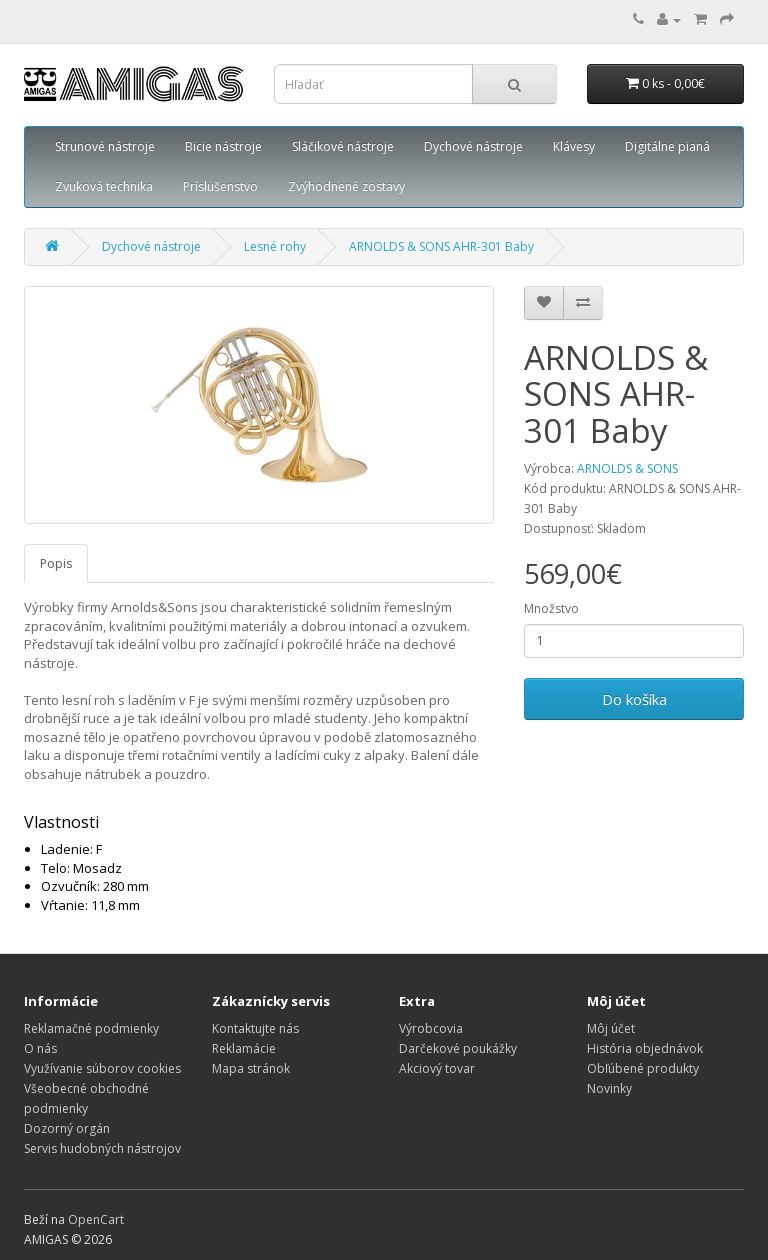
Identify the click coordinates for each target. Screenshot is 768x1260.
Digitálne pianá (667, 146)
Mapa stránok (251, 1068)
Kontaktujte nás (255, 1028)
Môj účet (611, 1028)
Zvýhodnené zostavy (346, 186)
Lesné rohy (275, 246)
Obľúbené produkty (643, 1068)
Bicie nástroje (223, 146)
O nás (40, 1048)
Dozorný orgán (67, 1128)
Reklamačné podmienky (91, 1028)
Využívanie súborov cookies (102, 1068)
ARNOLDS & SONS (627, 468)
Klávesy (574, 146)
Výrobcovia (431, 1028)
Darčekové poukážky (458, 1048)
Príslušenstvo (220, 186)
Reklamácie (244, 1048)
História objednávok (645, 1048)
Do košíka (634, 699)
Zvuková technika (104, 186)
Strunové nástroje (105, 146)
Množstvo (551, 608)
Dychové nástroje (473, 146)
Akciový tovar (437, 1068)
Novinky (609, 1088)
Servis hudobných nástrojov (102, 1148)
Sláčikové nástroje (343, 146)
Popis (56, 563)
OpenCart (96, 1219)
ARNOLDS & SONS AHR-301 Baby (441, 246)
